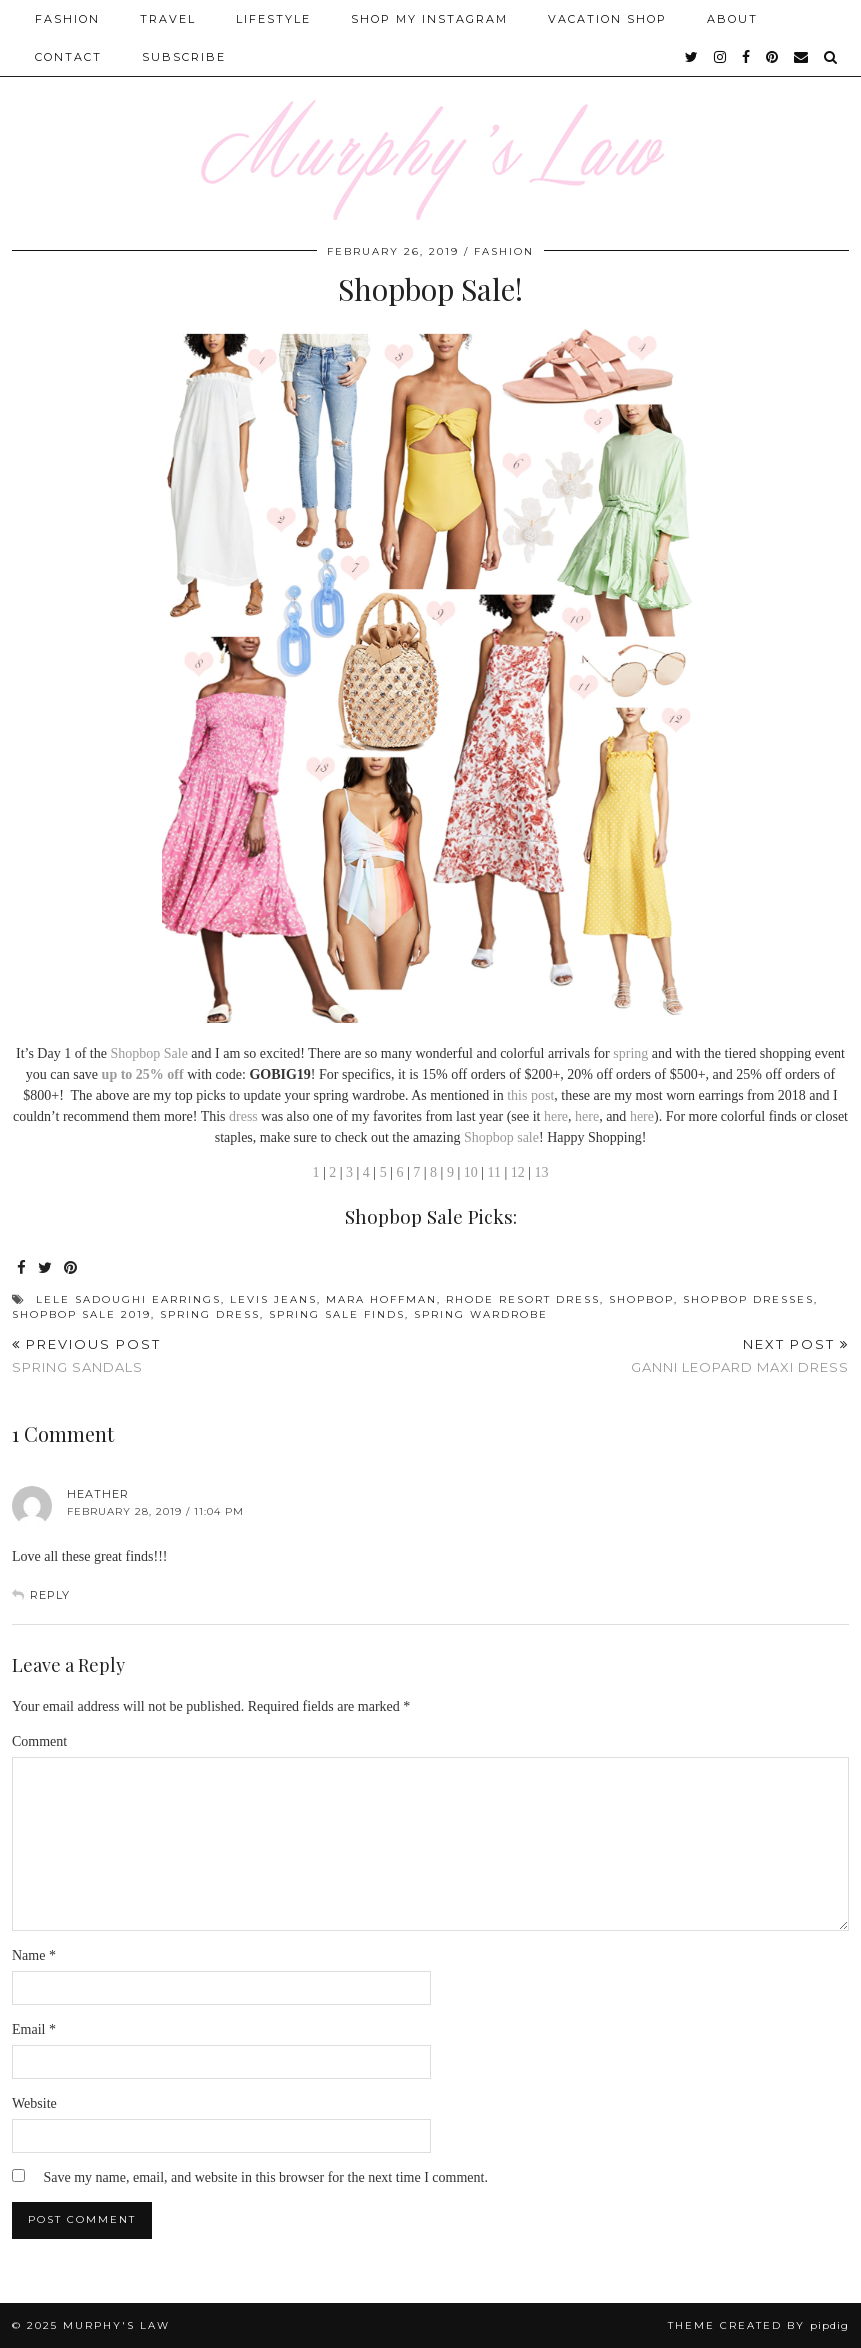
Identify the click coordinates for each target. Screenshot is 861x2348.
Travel (168, 19)
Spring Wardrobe (481, 1314)
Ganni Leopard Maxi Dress (740, 1355)
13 (542, 1172)
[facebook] (747, 57)
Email (34, 2029)
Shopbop (489, 1137)
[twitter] (692, 57)
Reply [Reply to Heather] (50, 1595)
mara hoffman (381, 1299)
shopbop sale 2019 (81, 1314)
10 (471, 1172)
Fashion (67, 19)
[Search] (831, 57)
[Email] (802, 57)
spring (630, 1053)
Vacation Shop (607, 19)
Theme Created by (758, 2325)
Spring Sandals (86, 1355)
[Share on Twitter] (46, 1268)
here (556, 1116)
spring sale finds (337, 1314)
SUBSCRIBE (184, 57)
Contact (68, 57)
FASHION (504, 251)
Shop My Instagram (429, 19)
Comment (39, 1741)
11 (494, 1172)
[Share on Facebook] (22, 1268)
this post (530, 1095)
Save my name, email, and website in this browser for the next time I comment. (266, 2177)
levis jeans (273, 1299)
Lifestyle (273, 19)
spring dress (210, 1314)
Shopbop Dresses (748, 1299)
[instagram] (721, 57)
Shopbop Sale (148, 1053)
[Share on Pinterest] (71, 1268)
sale (528, 1137)
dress (243, 1116)
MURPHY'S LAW (116, 2325)
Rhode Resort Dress (523, 1299)
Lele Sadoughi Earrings (128, 1299)
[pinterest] (773, 57)
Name (34, 1955)
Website (34, 2103)
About (732, 19)
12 (518, 1172)
